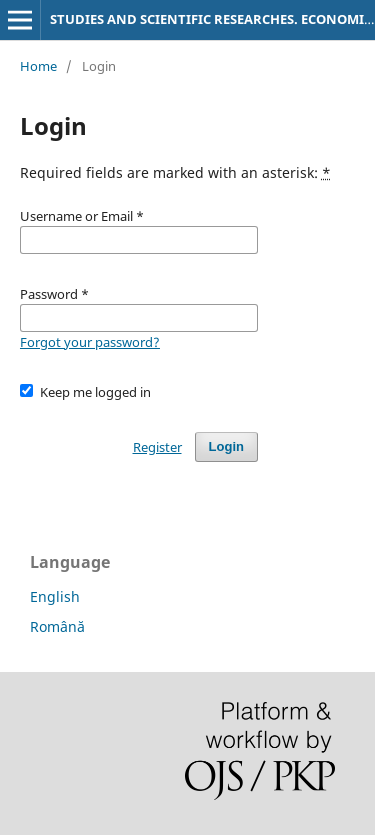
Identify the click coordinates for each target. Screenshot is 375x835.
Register (157, 447)
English (55, 596)
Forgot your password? (90, 342)
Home (38, 66)
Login (226, 446)
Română (57, 626)
